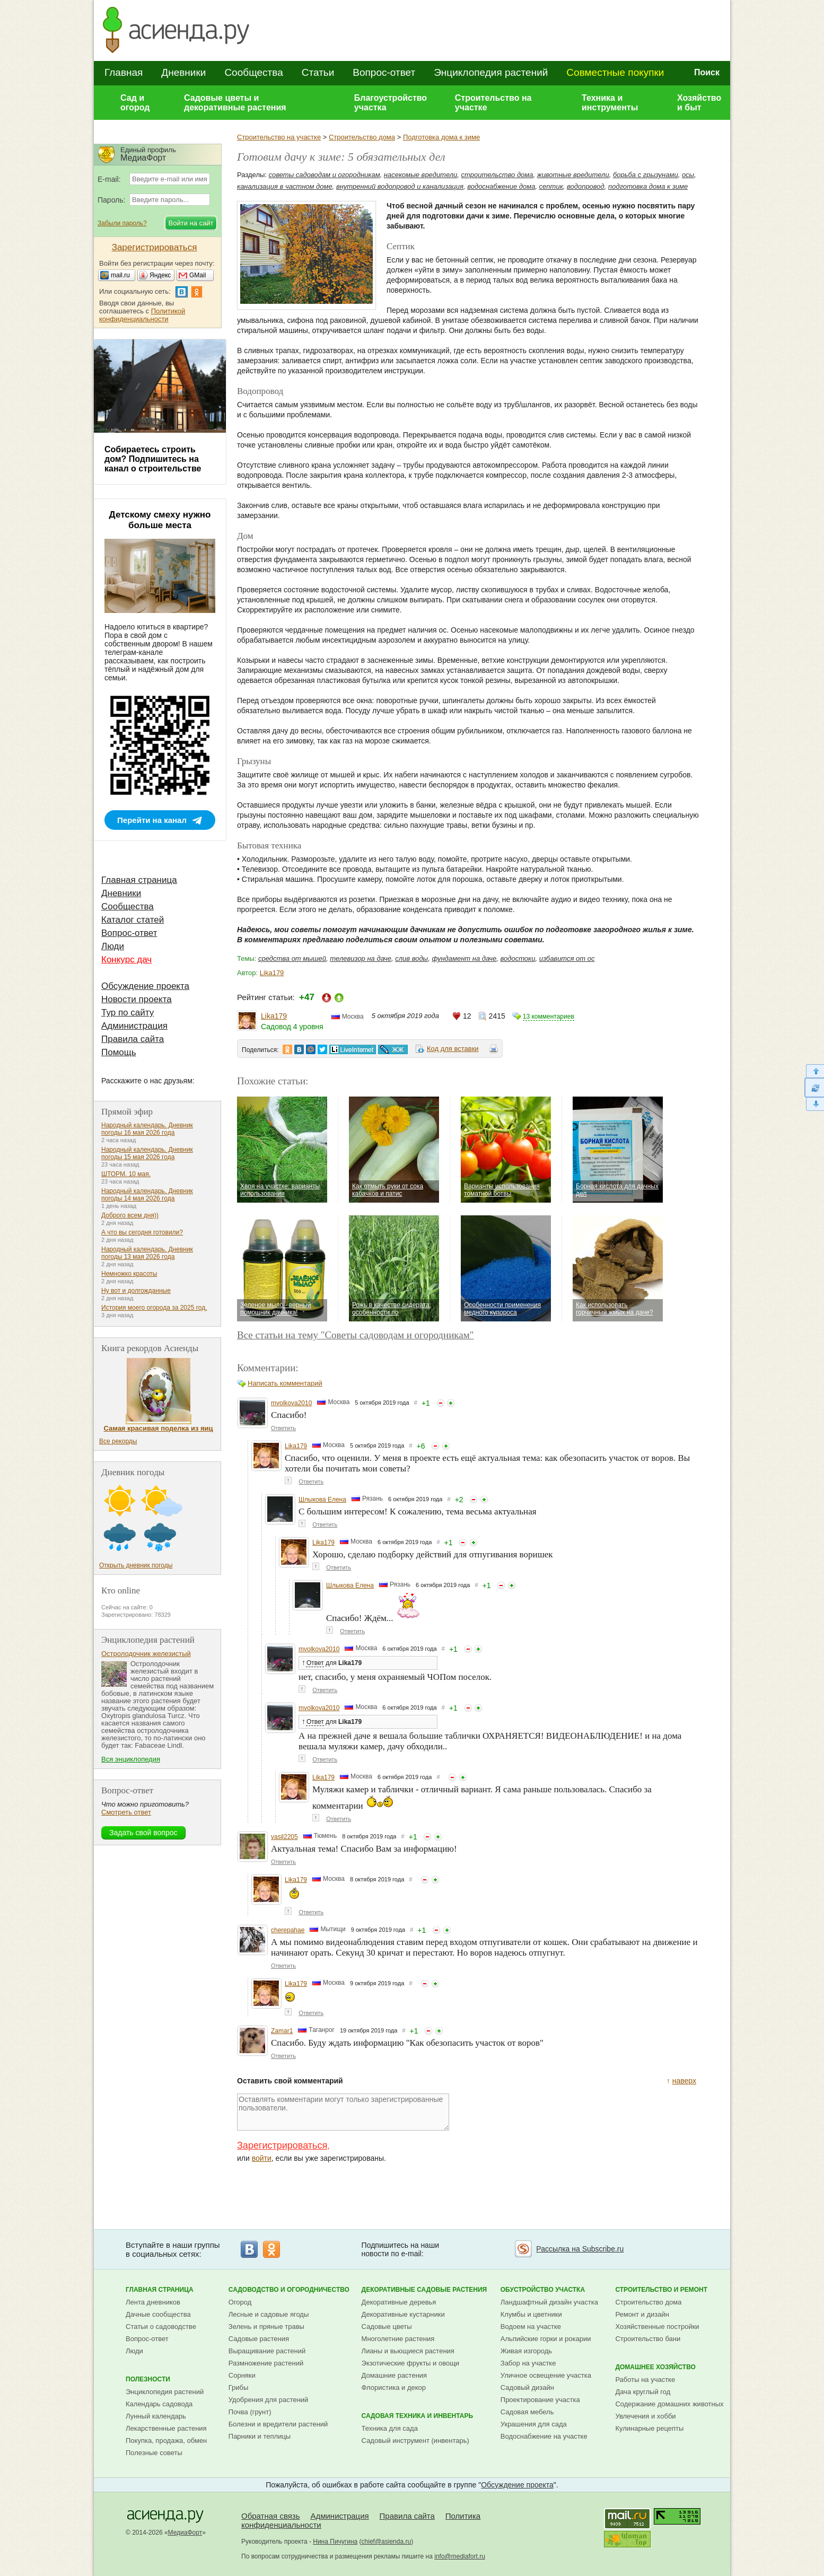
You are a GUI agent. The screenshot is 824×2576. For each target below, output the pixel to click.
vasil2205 (284, 1837)
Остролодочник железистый (146, 1654)
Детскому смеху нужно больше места (160, 520)
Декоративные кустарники (403, 2314)
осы (688, 175)
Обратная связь (270, 2515)
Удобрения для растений (269, 2400)
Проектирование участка (540, 2400)
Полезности (148, 2379)
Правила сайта (132, 1039)
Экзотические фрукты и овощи (411, 2363)
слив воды (411, 958)
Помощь (118, 1052)
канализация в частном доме (284, 186)
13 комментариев (548, 1016)
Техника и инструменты (610, 102)
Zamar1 (282, 2031)
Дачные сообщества (158, 2314)
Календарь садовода (159, 2404)
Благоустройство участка (390, 102)
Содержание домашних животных (669, 2404)
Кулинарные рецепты (649, 2428)
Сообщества (253, 72)
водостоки (518, 958)
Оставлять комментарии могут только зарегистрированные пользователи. (343, 2112)
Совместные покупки (615, 72)
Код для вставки (453, 1049)
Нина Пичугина (335, 2541)
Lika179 (272, 973)
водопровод (585, 186)
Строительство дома (362, 137)
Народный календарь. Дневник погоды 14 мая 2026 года (147, 1194)
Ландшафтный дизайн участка (549, 2302)
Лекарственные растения (166, 2428)
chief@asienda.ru (386, 2541)
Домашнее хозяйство (655, 2367)
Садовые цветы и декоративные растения (235, 102)
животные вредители (573, 175)
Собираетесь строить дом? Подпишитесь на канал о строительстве (152, 459)
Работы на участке (645, 2380)
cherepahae (287, 1930)
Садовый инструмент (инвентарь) (415, 2440)
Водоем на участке (531, 2326)
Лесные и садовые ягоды (269, 2314)
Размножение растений (266, 2363)
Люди (112, 946)
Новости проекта (136, 999)
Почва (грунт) (250, 2412)
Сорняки (242, 2375)
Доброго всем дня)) (130, 1215)
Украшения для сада (534, 2424)
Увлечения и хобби (645, 2416)
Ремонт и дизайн (642, 2314)
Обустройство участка (543, 2289)
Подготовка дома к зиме (441, 137)
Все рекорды (118, 1441)
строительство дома (497, 175)
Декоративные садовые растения (424, 2289)
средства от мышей (292, 958)
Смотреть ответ (126, 1812)
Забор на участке (528, 2363)
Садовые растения (259, 2339)
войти (261, 2158)
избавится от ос (567, 958)
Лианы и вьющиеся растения (408, 2351)
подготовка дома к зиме (648, 186)
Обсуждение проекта (145, 986)
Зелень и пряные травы (266, 2326)
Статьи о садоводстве (161, 2326)
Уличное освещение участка (546, 2375)
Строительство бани (647, 2339)
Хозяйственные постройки (657, 2326)
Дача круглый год (642, 2392)
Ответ (315, 1663)
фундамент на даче (464, 958)
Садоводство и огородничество (289, 2289)
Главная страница (139, 880)
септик (551, 186)
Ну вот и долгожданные (136, 1290)
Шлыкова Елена (322, 1499)
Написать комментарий (285, 1383)
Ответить (283, 1428)
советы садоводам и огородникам (324, 175)
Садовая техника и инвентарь (417, 2416)
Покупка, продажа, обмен (166, 2440)
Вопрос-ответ (384, 72)
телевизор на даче (360, 958)
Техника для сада (390, 2428)
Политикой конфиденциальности (142, 315)
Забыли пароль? (122, 223)
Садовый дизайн (527, 2387)
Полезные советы (154, 2453)
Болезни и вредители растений (278, 2424)
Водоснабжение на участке (544, 2436)
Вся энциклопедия (130, 1759)
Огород (240, 2302)
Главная (123, 72)
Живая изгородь (526, 2351)
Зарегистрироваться (282, 2145)
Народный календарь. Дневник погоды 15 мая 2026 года (147, 1153)
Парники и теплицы (260, 2436)
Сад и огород (135, 102)
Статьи (318, 72)
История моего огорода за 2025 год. (154, 1307)
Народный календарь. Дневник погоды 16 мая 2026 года (147, 1128)
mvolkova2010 (291, 1403)
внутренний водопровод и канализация (399, 186)
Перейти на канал (152, 820)
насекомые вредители (421, 175)
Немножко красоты (129, 1273)
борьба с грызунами (645, 175)
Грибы (239, 2387)
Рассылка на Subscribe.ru (580, 2249)
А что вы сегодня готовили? (142, 1232)
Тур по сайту (127, 1012)
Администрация (134, 1026)
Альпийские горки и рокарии (546, 2339)
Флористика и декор (394, 2387)
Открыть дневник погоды (135, 1565)
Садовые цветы (387, 2326)
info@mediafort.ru (459, 2556)
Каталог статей (132, 920)
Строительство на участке (493, 102)
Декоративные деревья (399, 2302)
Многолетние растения (398, 2339)
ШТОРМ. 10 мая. (126, 1174)
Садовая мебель (527, 2412)
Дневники (183, 72)
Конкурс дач (126, 959)
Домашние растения (394, 2375)
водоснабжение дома (501, 186)
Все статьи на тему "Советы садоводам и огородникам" (355, 1334)
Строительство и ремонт (661, 2289)
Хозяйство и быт (699, 102)
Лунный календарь (156, 2416)
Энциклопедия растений (491, 72)
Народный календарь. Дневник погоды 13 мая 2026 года (147, 1253)
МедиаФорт (185, 2532)
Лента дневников (153, 2302)
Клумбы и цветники (531, 2314)
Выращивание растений (267, 2351)
